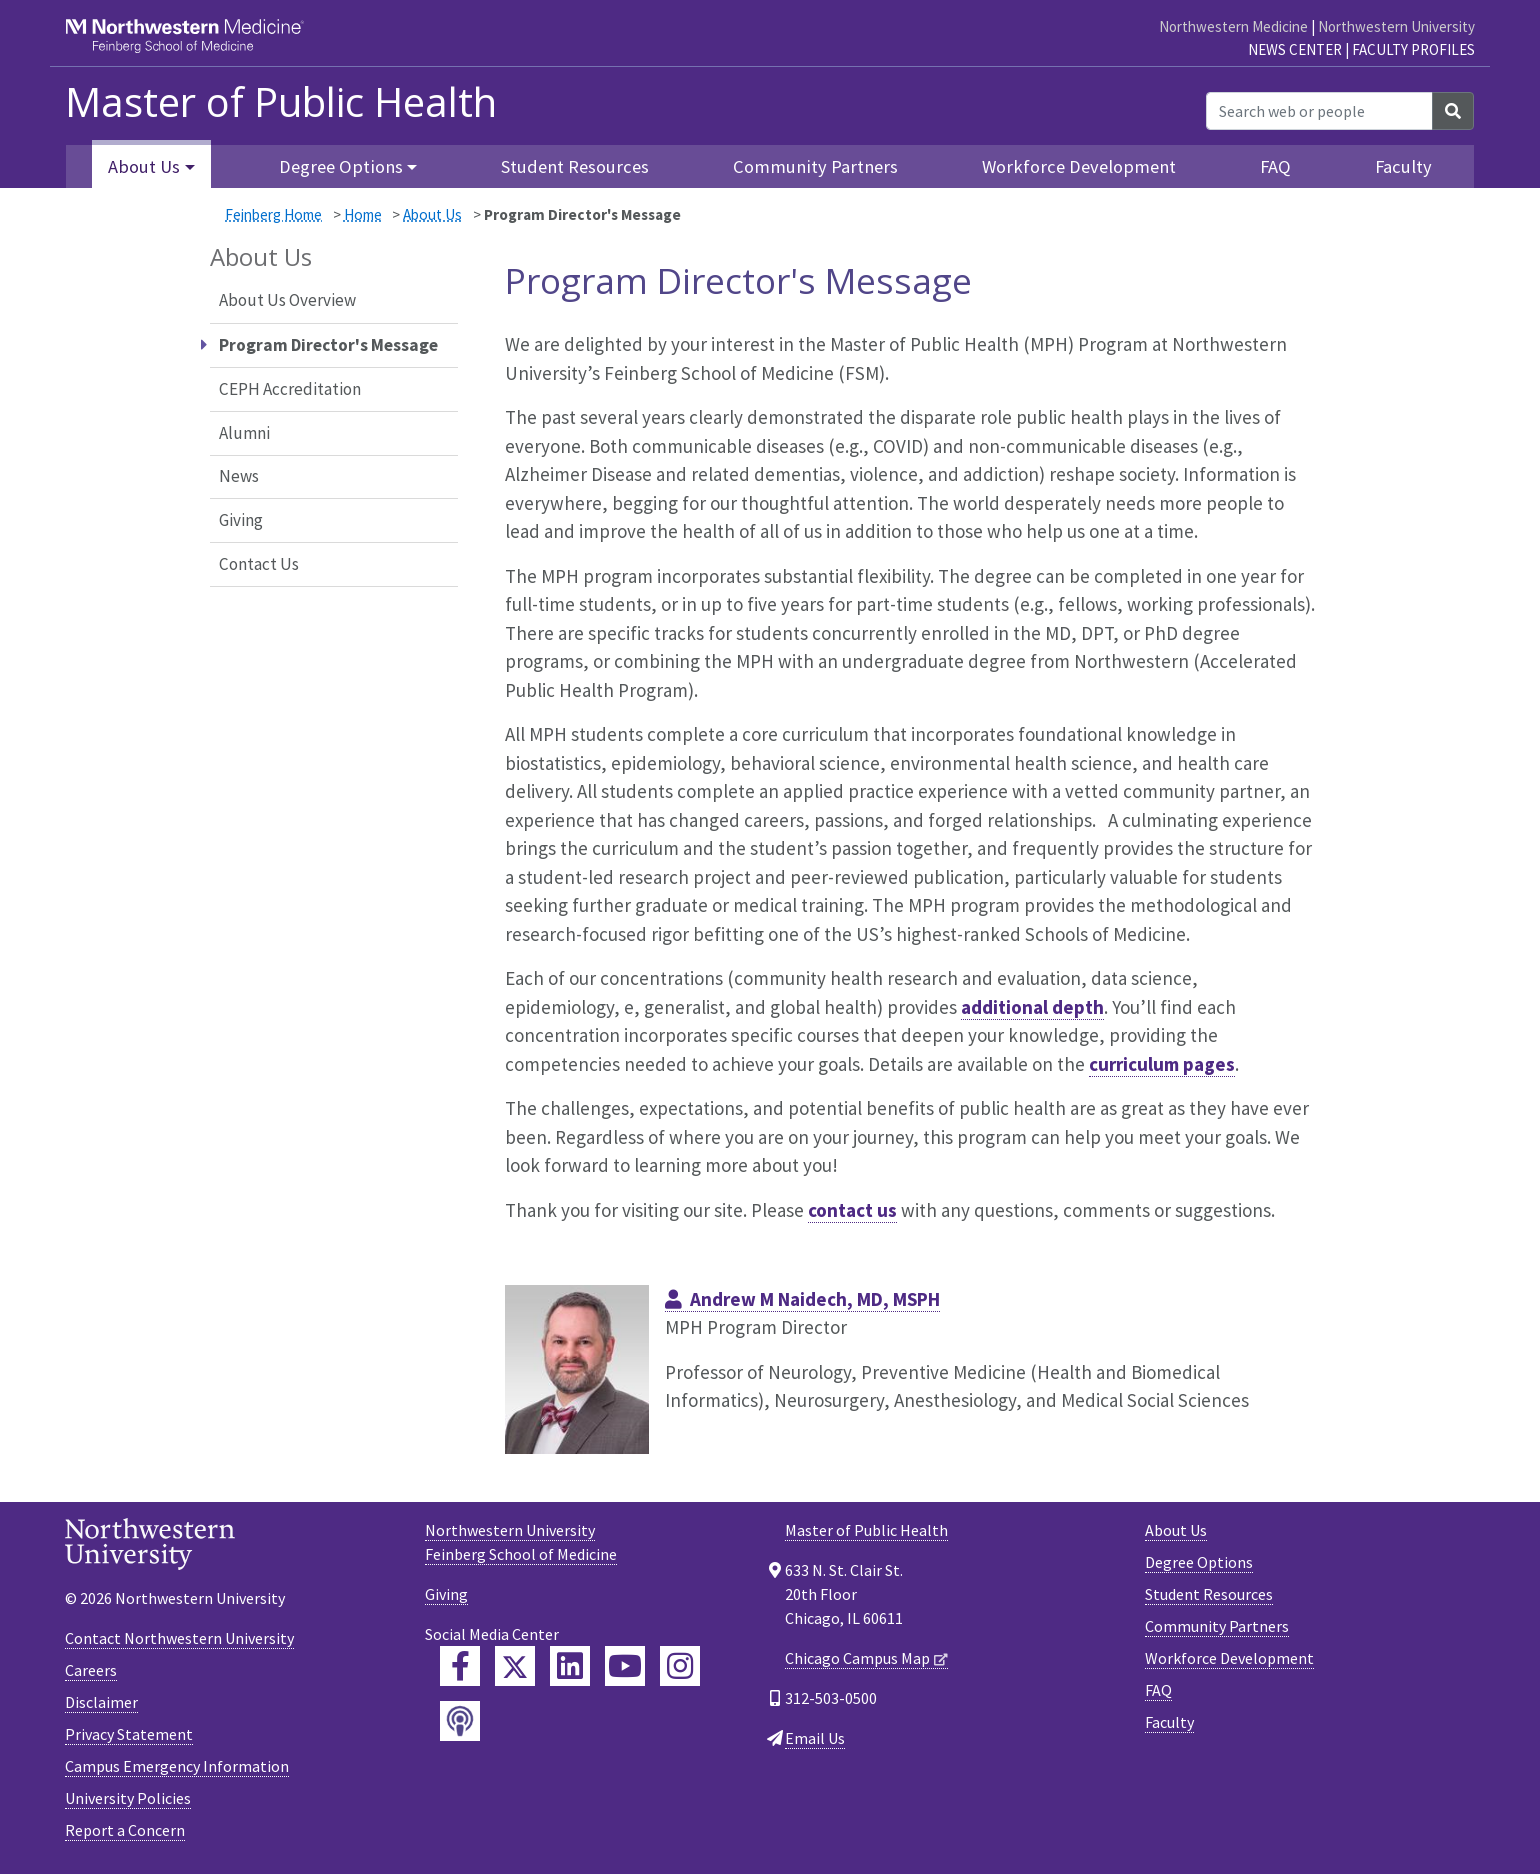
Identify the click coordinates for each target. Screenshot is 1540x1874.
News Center (1295, 49)
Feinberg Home (273, 214)
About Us (432, 214)
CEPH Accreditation (290, 389)
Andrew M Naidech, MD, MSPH (815, 1299)
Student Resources (575, 166)
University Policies (128, 1798)
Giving (241, 520)
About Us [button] (144, 166)
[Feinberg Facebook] (460, 1666)
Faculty (1403, 166)
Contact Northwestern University (179, 1638)
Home (363, 214)
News (239, 476)
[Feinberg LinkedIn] (570, 1666)
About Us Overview (287, 300)
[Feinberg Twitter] (515, 1666)
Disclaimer (101, 1702)
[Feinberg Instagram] (680, 1666)
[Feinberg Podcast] (460, 1721)
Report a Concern (125, 1830)
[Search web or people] (1319, 111)
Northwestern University (1396, 26)
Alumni (244, 433)
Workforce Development (1079, 166)
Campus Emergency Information (177, 1766)
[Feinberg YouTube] (625, 1666)
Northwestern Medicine (1233, 26)
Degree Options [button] (341, 166)
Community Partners (815, 166)
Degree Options (1199, 1562)
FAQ (1275, 166)
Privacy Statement (129, 1734)
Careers (91, 1670)
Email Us (815, 1738)
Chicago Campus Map (857, 1658)
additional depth (1032, 1007)
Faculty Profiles (1413, 49)
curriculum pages (1162, 1064)
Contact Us (259, 564)
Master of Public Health (281, 102)
